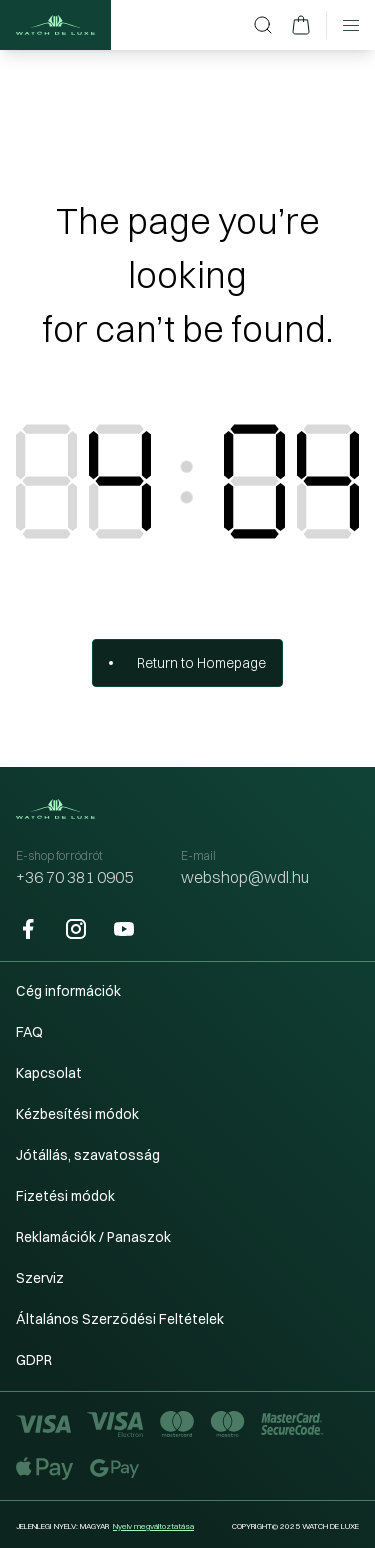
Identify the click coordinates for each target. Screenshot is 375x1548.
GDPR (34, 1360)
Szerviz (40, 1278)
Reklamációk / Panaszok (93, 1237)
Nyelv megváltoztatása (153, 1526)
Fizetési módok (65, 1196)
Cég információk (68, 991)
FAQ (29, 1032)
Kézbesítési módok (77, 1114)
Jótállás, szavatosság (88, 1155)
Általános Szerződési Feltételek (120, 1319)
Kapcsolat (49, 1073)
